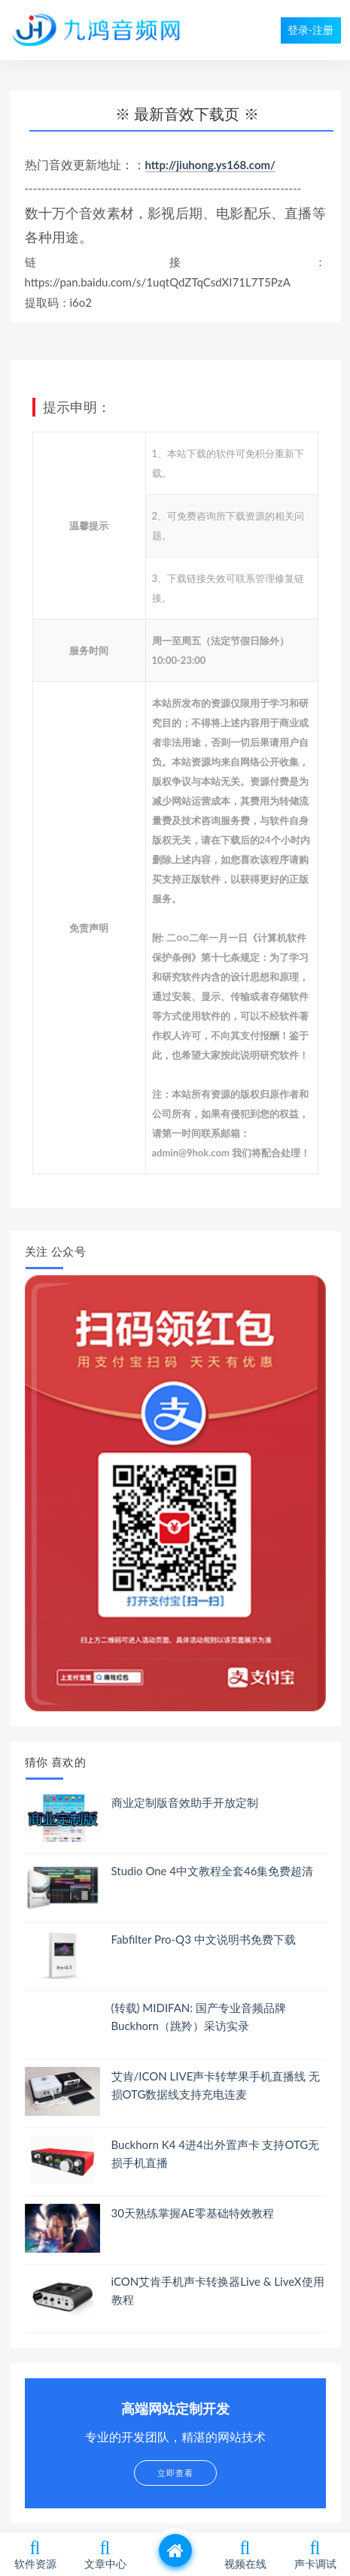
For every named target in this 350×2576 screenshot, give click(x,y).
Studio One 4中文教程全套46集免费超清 (212, 1870)
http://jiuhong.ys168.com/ (210, 164)
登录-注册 (310, 29)
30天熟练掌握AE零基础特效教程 (192, 2213)
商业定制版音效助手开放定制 (184, 1802)
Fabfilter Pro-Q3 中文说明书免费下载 (203, 1939)
